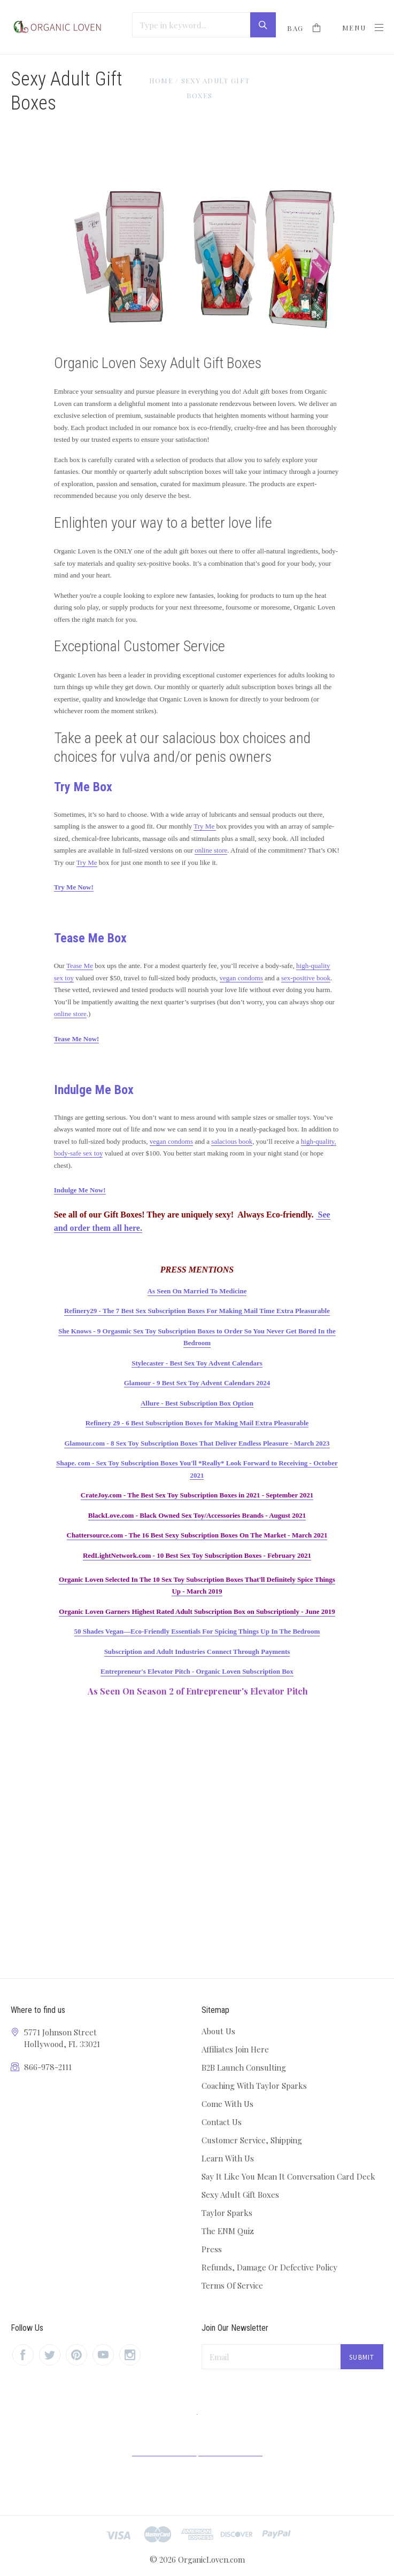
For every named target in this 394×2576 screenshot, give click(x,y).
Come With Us (227, 2103)
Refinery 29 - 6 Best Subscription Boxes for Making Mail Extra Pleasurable (197, 1423)
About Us (218, 2031)
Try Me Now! (74, 887)
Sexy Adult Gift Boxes (240, 2194)
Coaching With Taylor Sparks (254, 2085)
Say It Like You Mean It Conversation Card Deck (288, 2176)
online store (211, 850)
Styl (137, 1363)
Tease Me (79, 966)
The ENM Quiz (228, 2231)
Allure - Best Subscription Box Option (197, 1403)
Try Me (205, 826)
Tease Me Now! (76, 1039)
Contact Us (222, 2122)
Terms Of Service (232, 2285)
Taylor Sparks (227, 2212)
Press (212, 2249)
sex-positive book (305, 978)
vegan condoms (241, 978)
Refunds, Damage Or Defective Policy (269, 2267)
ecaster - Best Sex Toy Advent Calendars (202, 1363)
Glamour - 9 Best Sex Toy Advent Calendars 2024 (197, 1383)
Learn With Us (228, 2158)
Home (161, 80)
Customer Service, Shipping (252, 2140)
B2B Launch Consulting (244, 2067)
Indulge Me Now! (80, 1190)
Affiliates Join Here (235, 2049)
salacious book (231, 1141)
